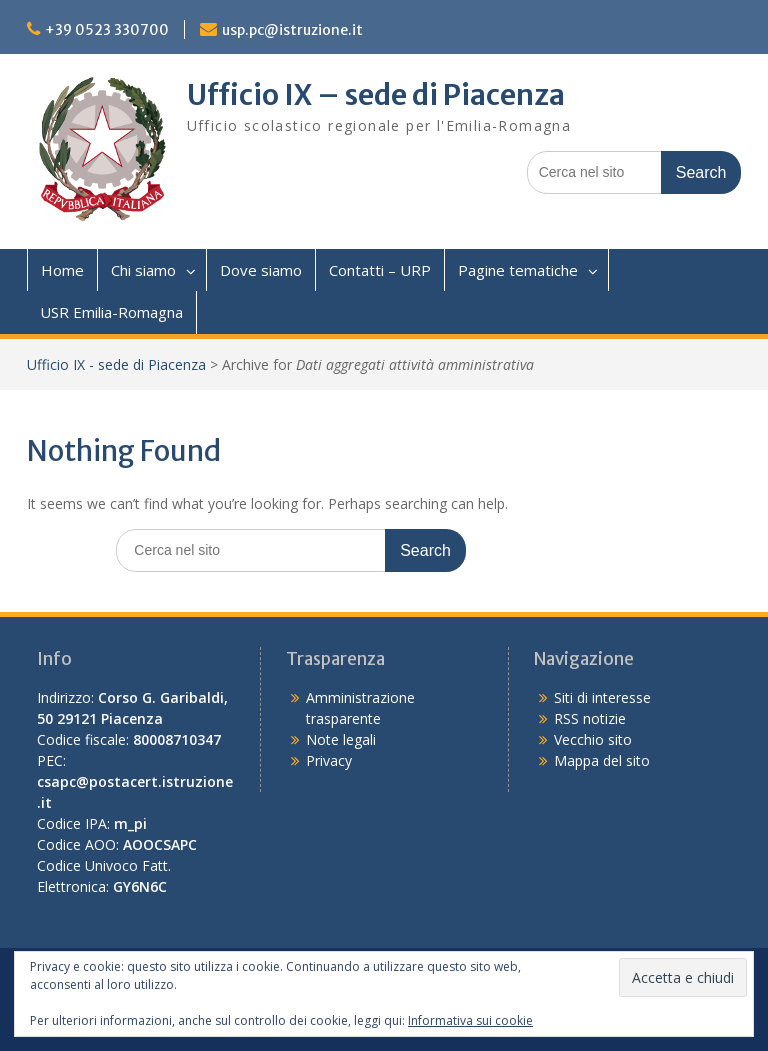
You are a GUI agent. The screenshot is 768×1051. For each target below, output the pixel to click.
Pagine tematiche (518, 270)
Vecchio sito (593, 739)
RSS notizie (590, 718)
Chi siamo (143, 270)
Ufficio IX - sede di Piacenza (116, 364)
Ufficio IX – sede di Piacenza (376, 95)
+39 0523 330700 (107, 30)
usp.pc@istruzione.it (292, 30)
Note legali (341, 739)
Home (62, 270)
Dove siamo (261, 270)
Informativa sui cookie (470, 1020)
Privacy (329, 760)
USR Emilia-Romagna (111, 312)
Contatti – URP (380, 270)
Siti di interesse (602, 697)
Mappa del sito (602, 760)
